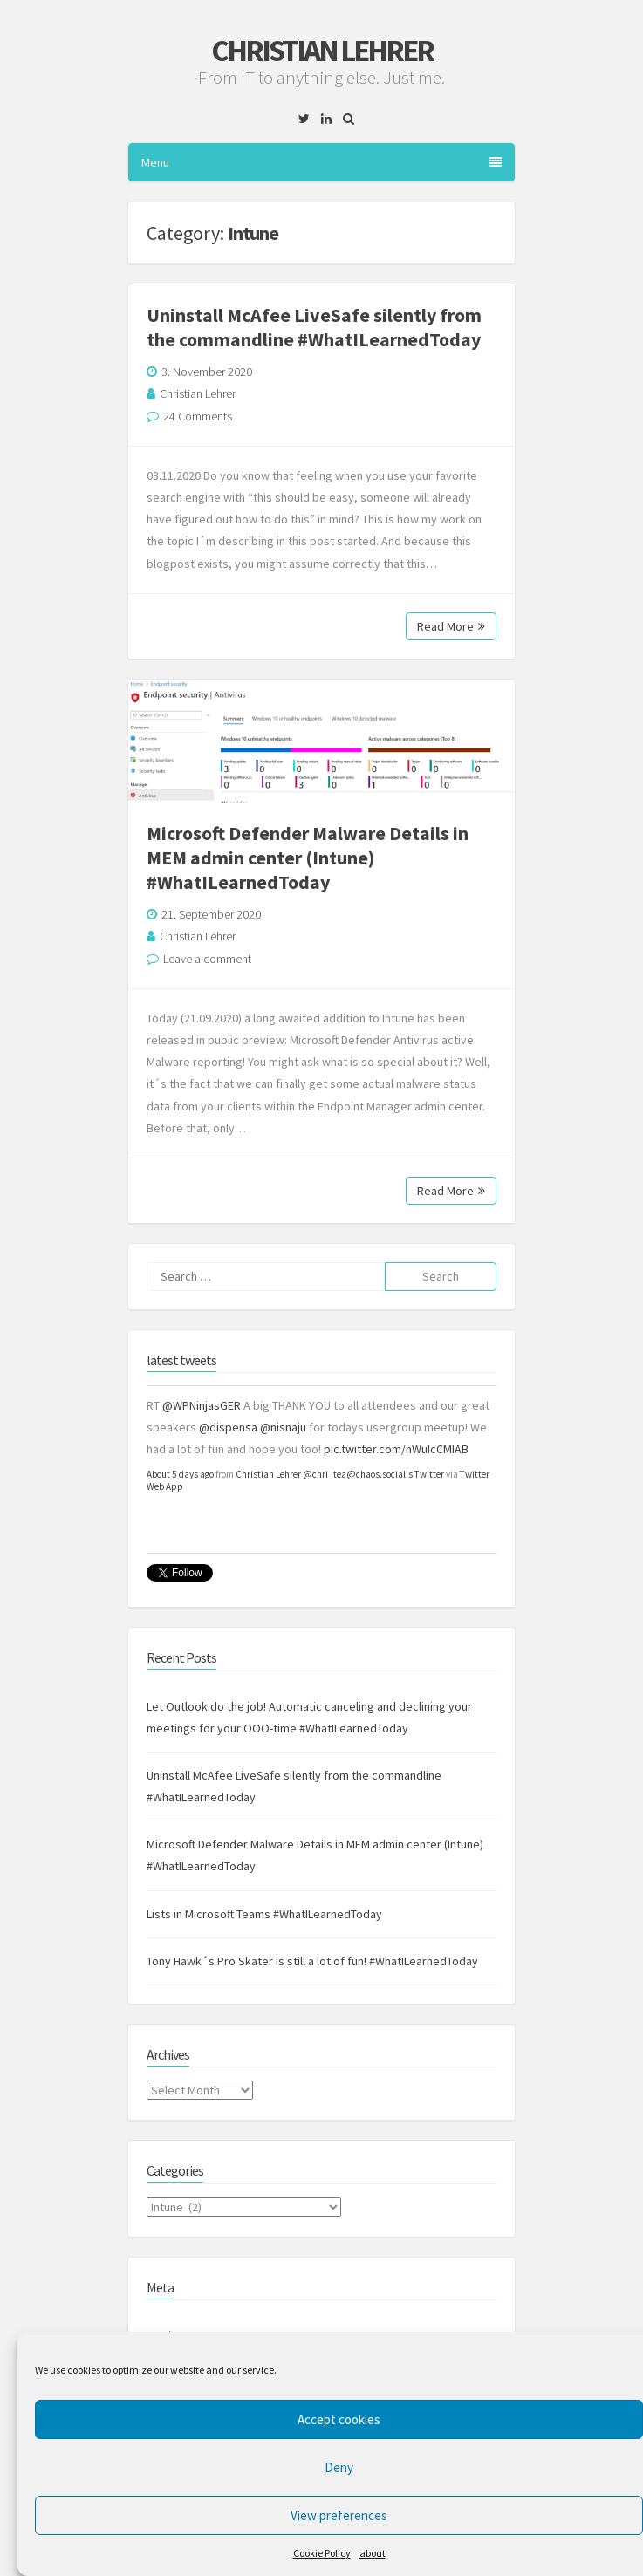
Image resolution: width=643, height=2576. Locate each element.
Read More (451, 626)
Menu (321, 162)
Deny (339, 2467)
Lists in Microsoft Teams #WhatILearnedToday (264, 1914)
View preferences (339, 2515)
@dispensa (228, 1427)
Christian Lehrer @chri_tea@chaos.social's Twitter (340, 1474)
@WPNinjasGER (201, 1405)
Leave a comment (207, 959)
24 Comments (197, 416)
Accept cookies (339, 2419)
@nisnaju (283, 1427)
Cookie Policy (322, 2552)
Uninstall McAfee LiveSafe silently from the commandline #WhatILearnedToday (314, 327)
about (372, 2552)
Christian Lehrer (322, 50)
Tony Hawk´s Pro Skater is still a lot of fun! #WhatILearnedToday (312, 1961)
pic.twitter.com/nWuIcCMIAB (396, 1449)
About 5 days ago (180, 1474)
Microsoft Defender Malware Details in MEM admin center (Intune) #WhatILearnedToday (308, 857)
